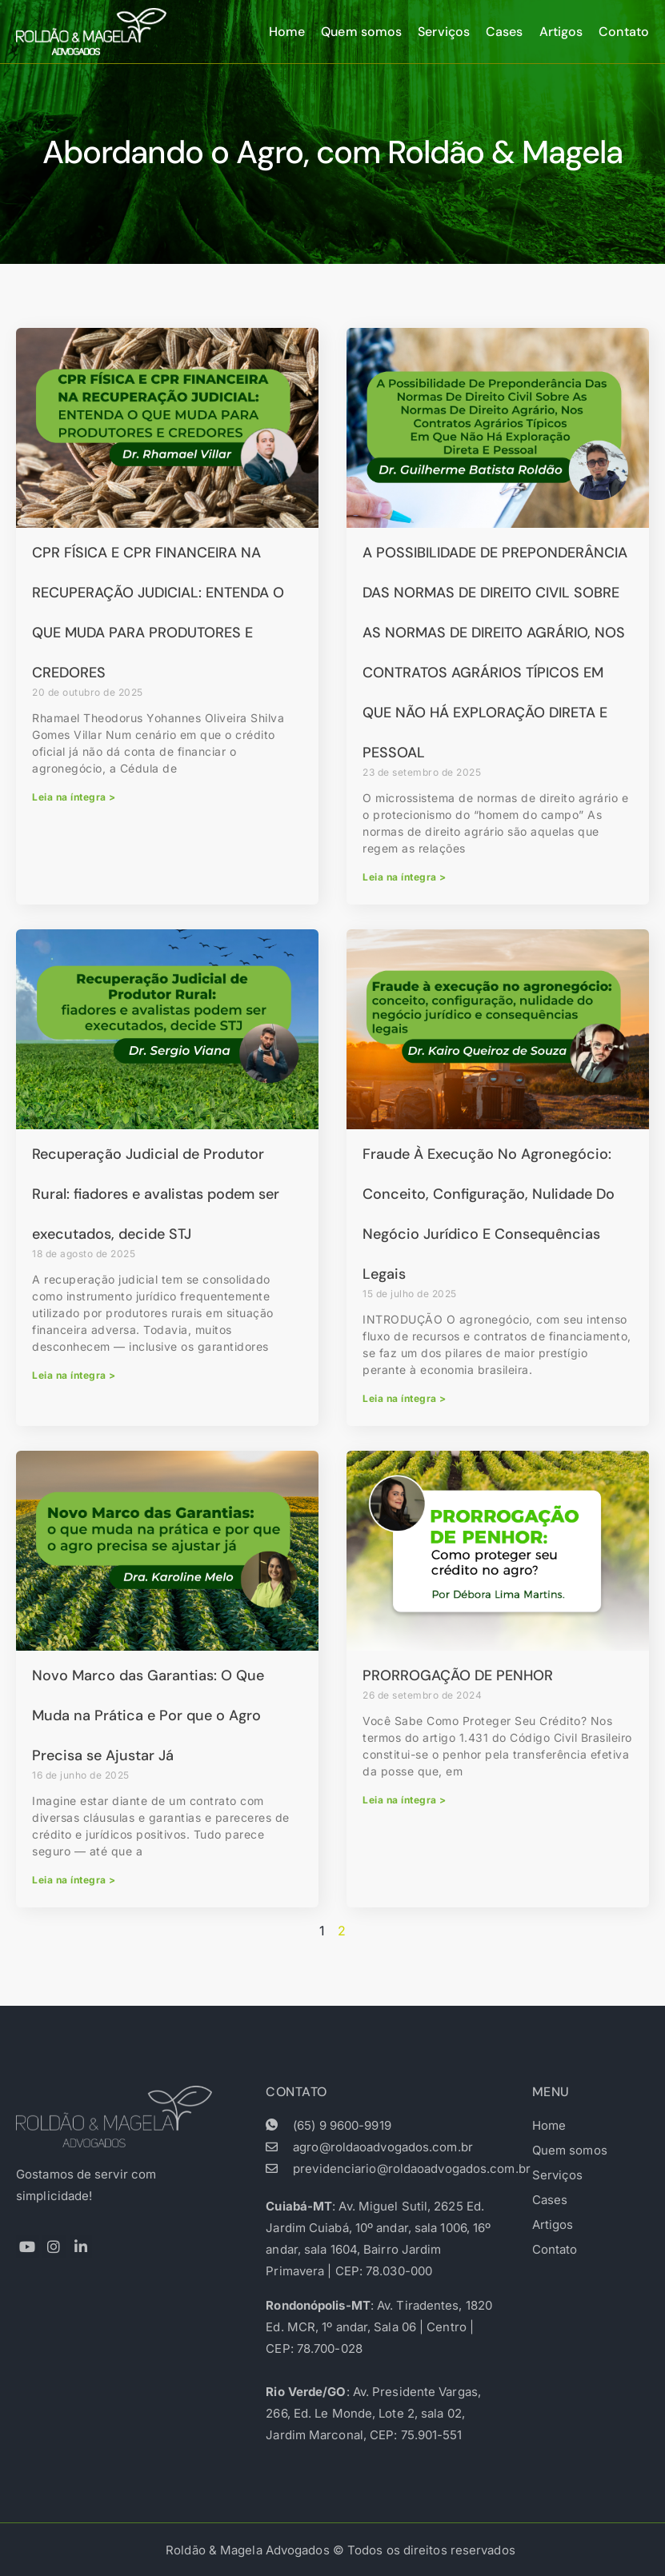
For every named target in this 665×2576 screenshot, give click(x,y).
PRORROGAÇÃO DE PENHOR (458, 1675)
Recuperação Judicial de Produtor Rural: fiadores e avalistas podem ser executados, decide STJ (155, 1194)
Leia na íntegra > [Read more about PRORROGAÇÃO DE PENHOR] (405, 1800)
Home (287, 31)
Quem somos (361, 31)
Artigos (561, 31)
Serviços (444, 31)
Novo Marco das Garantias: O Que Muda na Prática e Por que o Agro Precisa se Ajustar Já (148, 1715)
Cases (504, 31)
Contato (624, 31)
